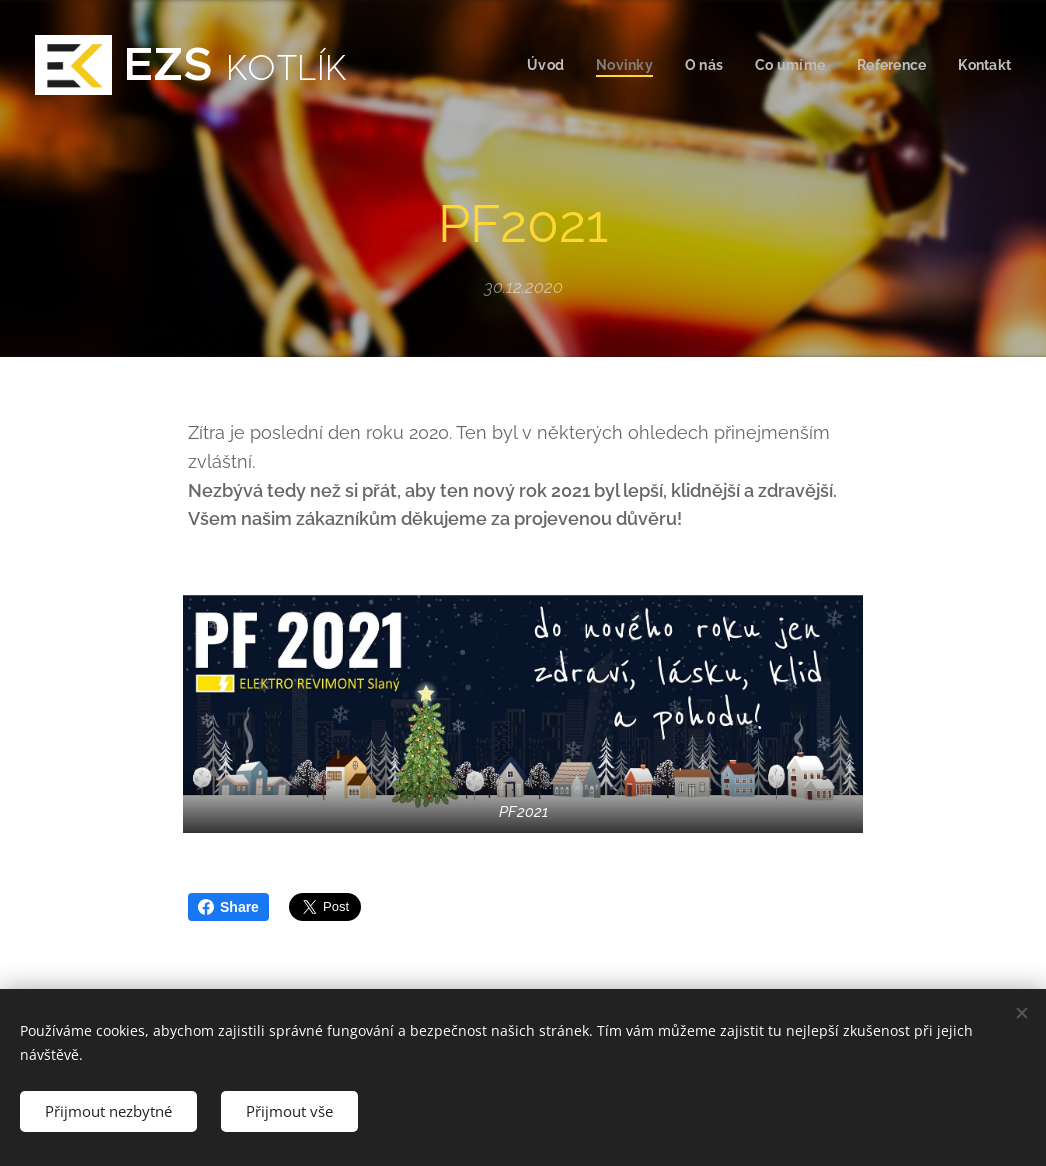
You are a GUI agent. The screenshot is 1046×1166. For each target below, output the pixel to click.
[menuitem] (534, 65)
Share (228, 907)
